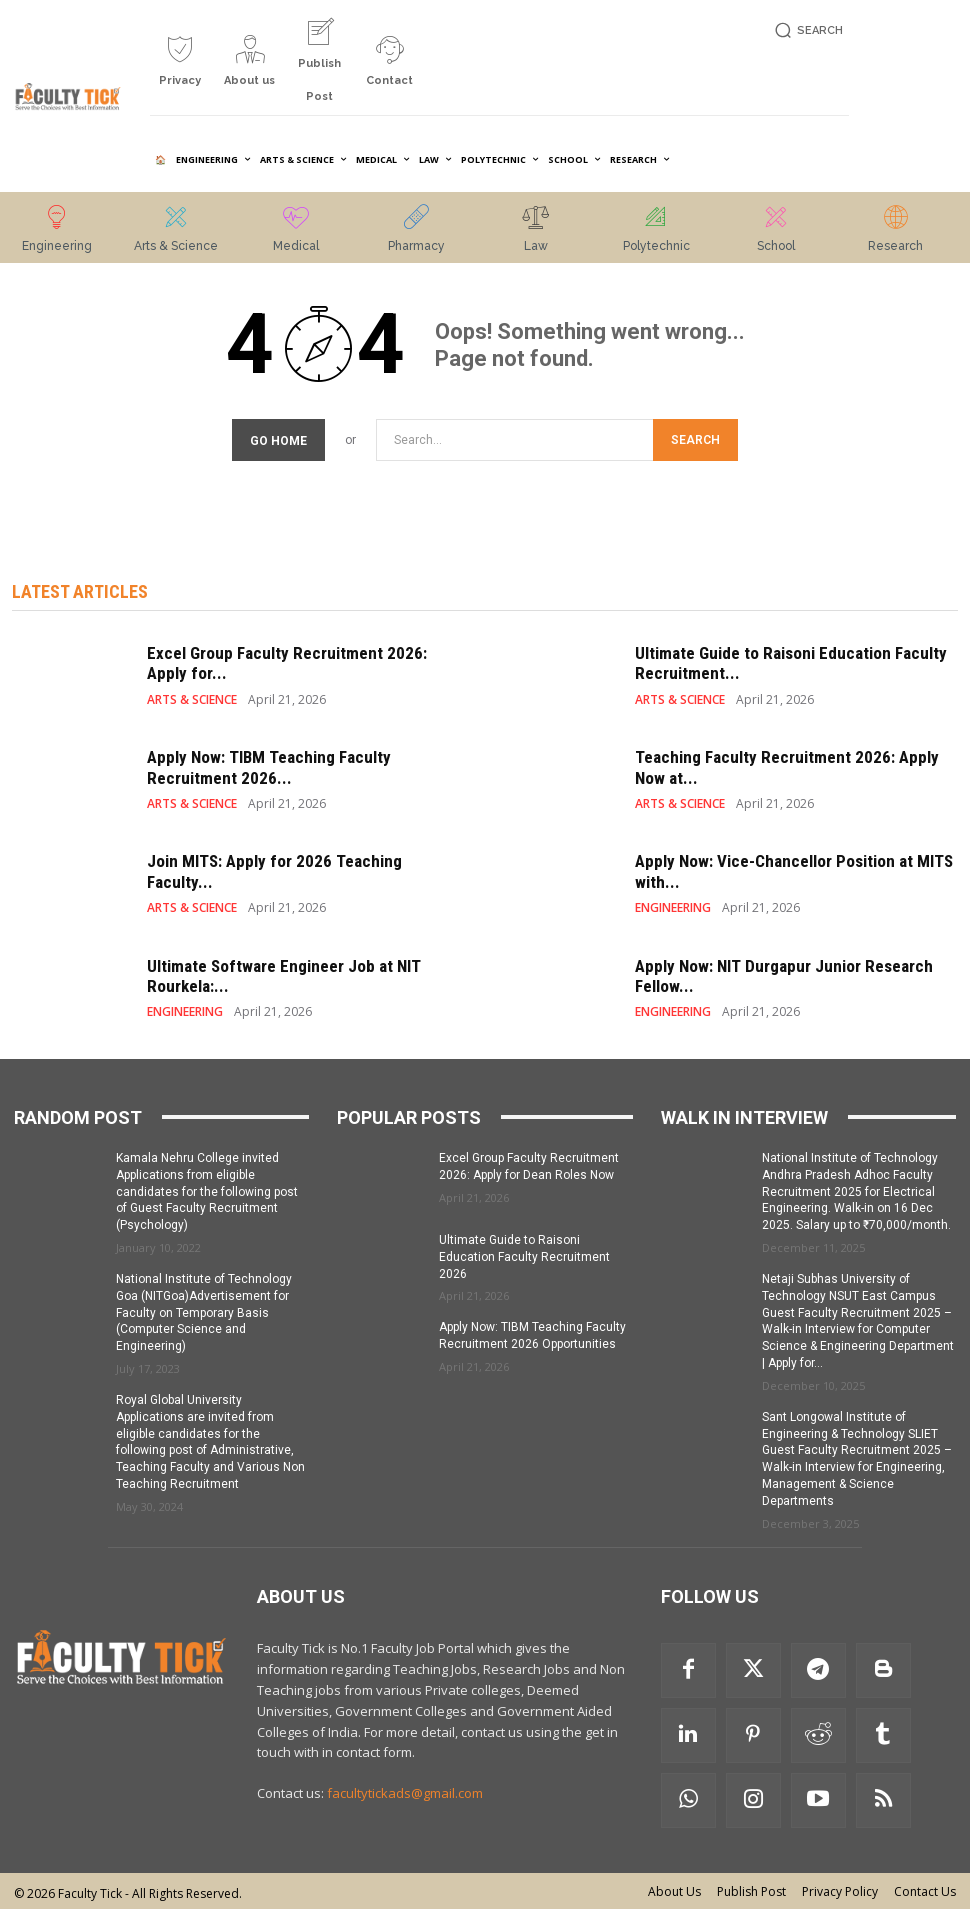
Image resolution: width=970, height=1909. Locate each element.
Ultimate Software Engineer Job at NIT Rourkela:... (284, 973)
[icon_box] (180, 68)
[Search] (695, 437)
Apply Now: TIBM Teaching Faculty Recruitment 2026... (269, 764)
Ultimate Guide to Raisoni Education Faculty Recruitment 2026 (524, 1254)
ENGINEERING (673, 905)
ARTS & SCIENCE (192, 697)
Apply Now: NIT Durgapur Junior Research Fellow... (784, 973)
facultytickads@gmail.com (405, 1790)
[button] (806, 30)
